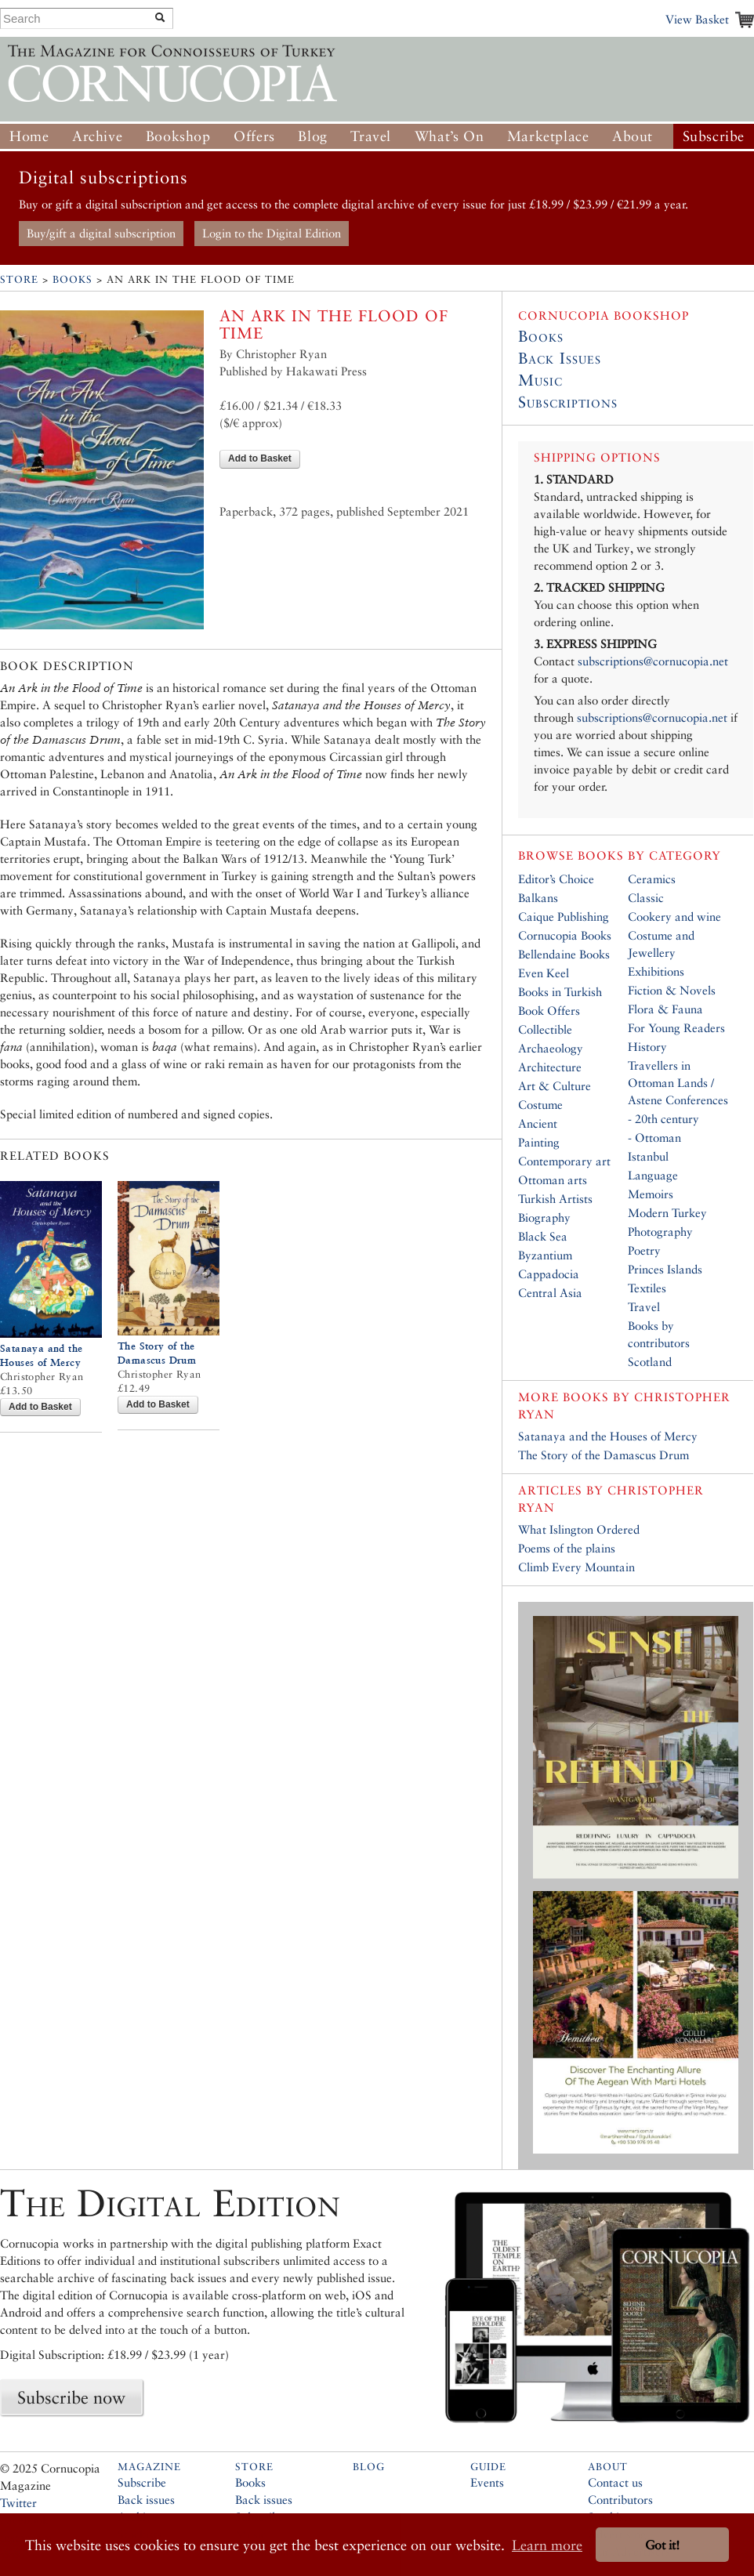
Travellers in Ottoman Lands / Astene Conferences (678, 1083)
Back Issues (559, 358)
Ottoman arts (552, 1180)
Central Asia (550, 1292)
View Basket (697, 19)
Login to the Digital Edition (271, 233)
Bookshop (178, 136)
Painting (539, 1142)
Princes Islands (665, 1269)
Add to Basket (260, 458)
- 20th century (663, 1118)
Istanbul (648, 1156)
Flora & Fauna (665, 1009)
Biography (544, 1217)
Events (487, 2482)
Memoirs (650, 1194)
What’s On (449, 136)
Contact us (615, 2482)
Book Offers (549, 1010)
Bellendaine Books (564, 954)
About (632, 136)
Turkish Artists (555, 1198)
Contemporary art (564, 1161)
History (647, 1046)
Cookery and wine (674, 916)
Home (29, 136)
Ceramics (652, 879)
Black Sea (542, 1236)
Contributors (620, 2499)
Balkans (538, 897)
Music (540, 380)
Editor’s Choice (556, 879)
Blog (312, 136)
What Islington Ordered (579, 1529)
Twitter (18, 2502)
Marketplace (548, 136)
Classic (646, 897)
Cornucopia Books (564, 935)
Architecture (550, 1067)
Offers (254, 136)
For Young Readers (676, 1027)
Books (72, 279)
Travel (370, 136)
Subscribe (714, 136)
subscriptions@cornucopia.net (653, 661)
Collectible (545, 1029)
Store (19, 279)
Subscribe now (71, 2397)
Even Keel (543, 973)
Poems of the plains (566, 1548)
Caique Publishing (563, 916)
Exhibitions (656, 971)
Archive (97, 136)
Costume (540, 1104)
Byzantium (545, 1255)
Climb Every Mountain (576, 1567)
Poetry (644, 1250)
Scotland (650, 1361)
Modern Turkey (667, 1212)
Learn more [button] (547, 2545)
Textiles (647, 1288)
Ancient (537, 1123)
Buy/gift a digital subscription (101, 233)
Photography (660, 1231)
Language (653, 1175)
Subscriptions (568, 402)
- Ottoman (654, 1137)
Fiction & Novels (672, 990)
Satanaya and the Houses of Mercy (608, 1436)
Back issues (146, 2499)
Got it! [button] (662, 2545)
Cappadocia (548, 1274)
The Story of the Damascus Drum (603, 1455)
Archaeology (550, 1048)
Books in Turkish (560, 991)
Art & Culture (554, 1085)
